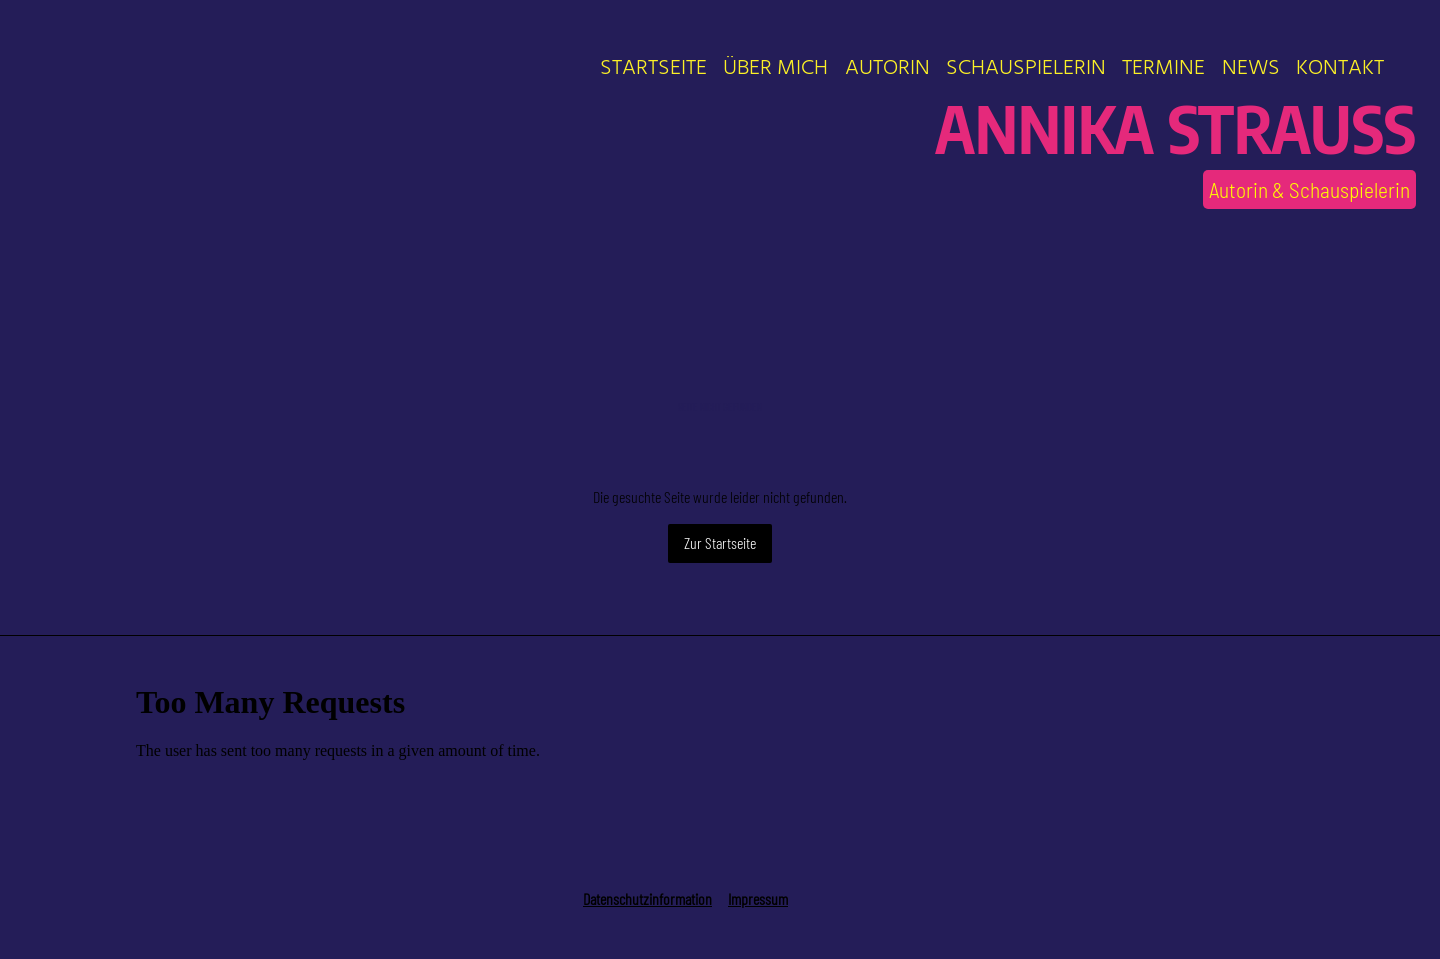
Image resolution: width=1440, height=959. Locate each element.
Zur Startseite (720, 542)
